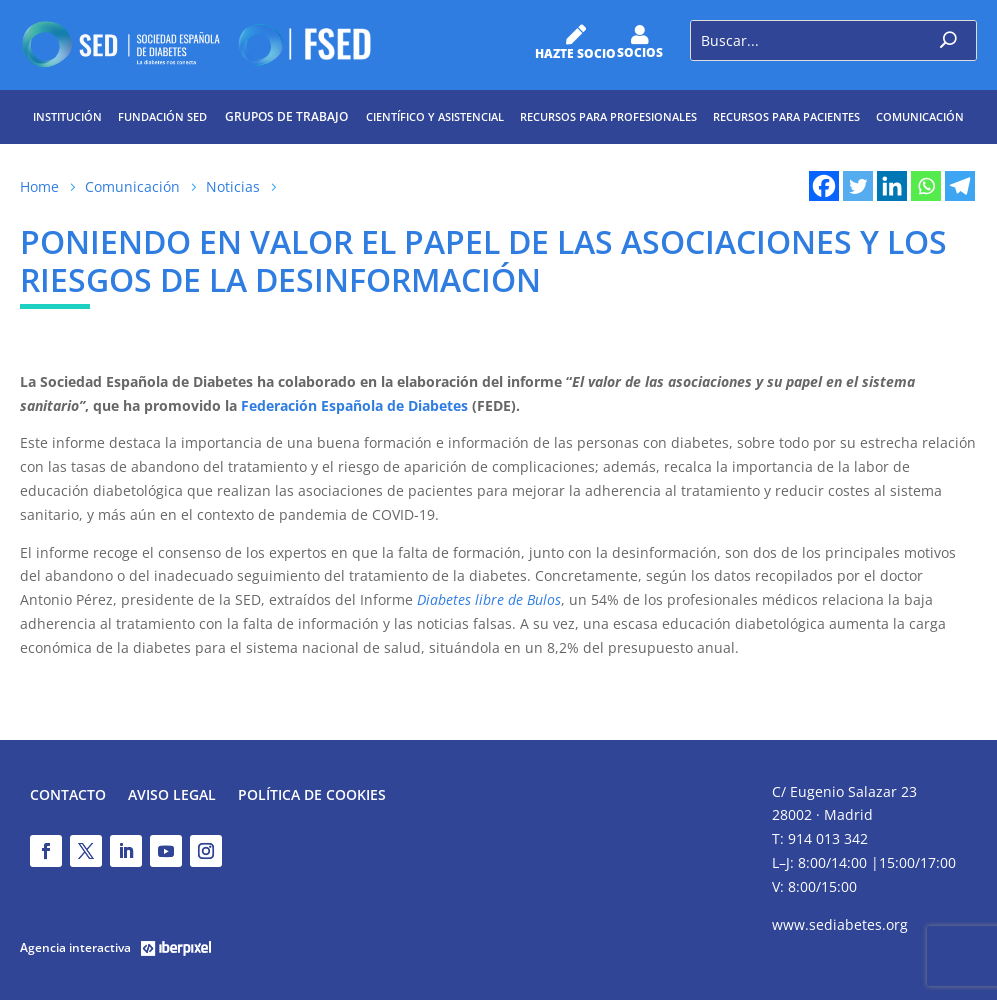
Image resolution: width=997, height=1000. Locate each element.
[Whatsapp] (926, 186)
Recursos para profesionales (608, 116)
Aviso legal (172, 796)
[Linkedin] (892, 186)
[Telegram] (960, 186)
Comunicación (920, 116)
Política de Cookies (312, 796)
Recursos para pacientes (786, 116)
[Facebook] (824, 186)
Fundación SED (162, 116)
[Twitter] (858, 186)
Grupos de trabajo (286, 116)
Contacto (68, 796)
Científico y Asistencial (435, 116)
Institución (67, 116)
